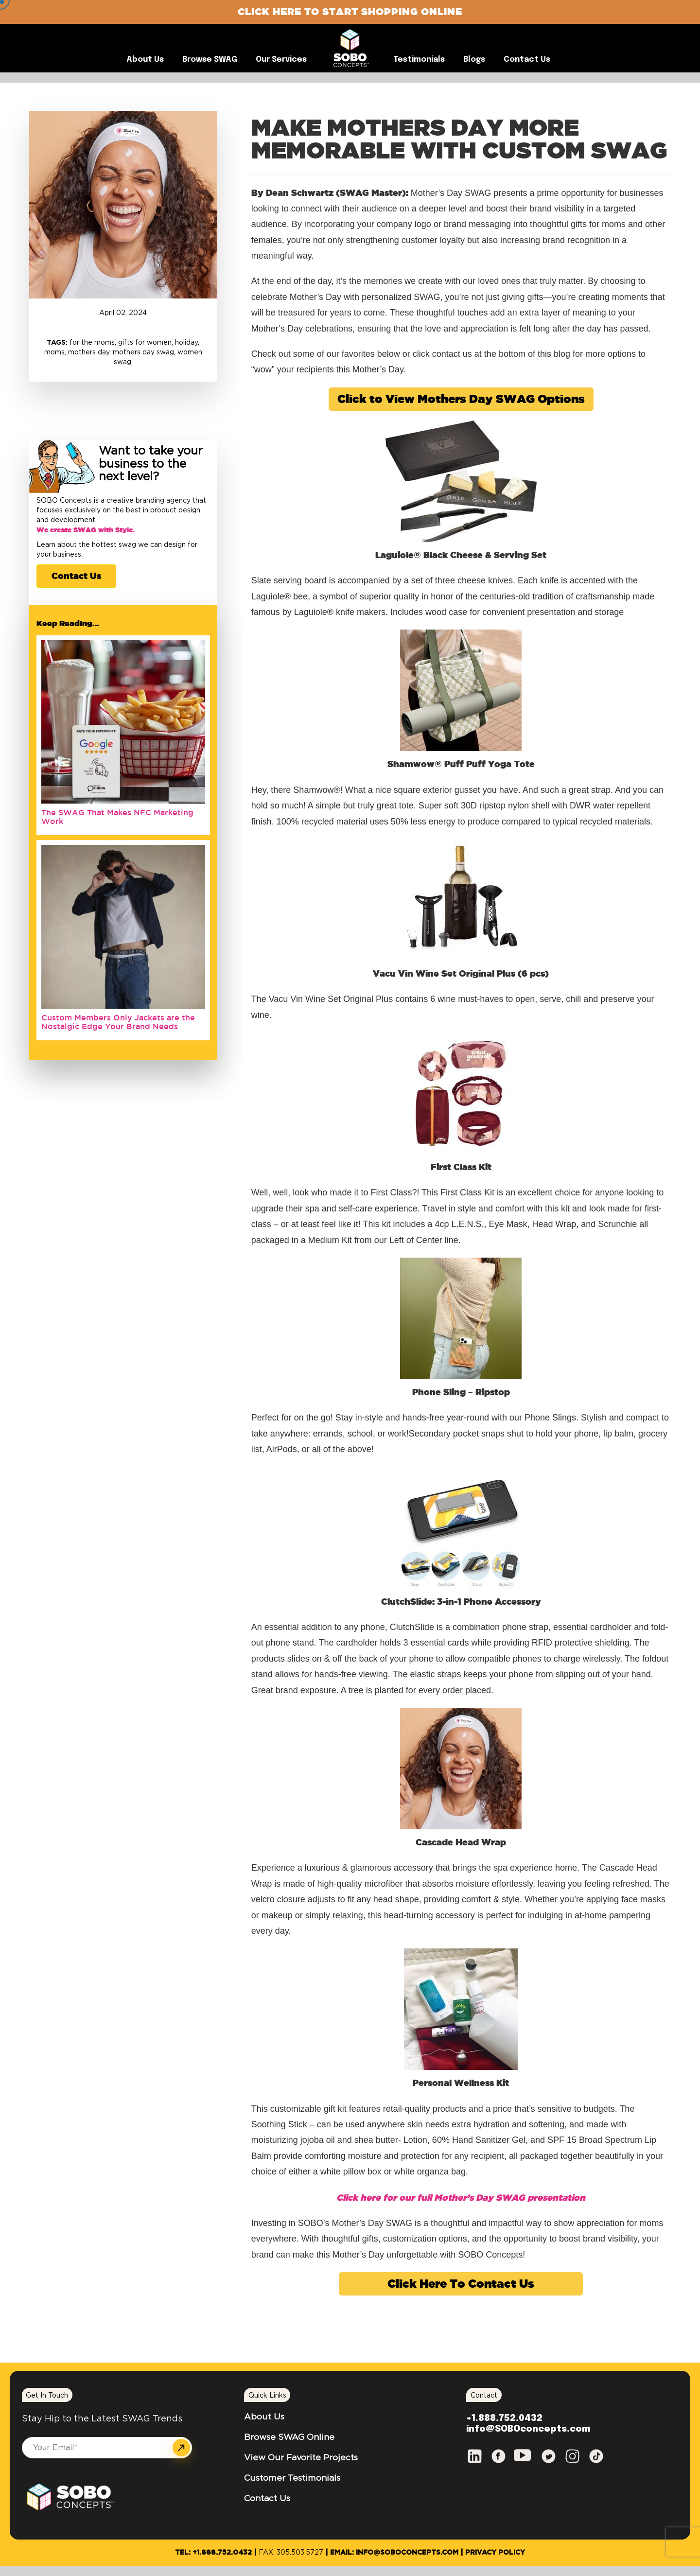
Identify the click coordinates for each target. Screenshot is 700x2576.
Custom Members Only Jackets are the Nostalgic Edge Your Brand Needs (118, 1022)
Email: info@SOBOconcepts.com (394, 2552)
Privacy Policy (495, 2552)
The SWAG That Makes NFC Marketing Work (117, 816)
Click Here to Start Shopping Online (350, 11)
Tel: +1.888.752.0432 (213, 2552)
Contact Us (76, 575)
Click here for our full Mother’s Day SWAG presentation (460, 2197)
